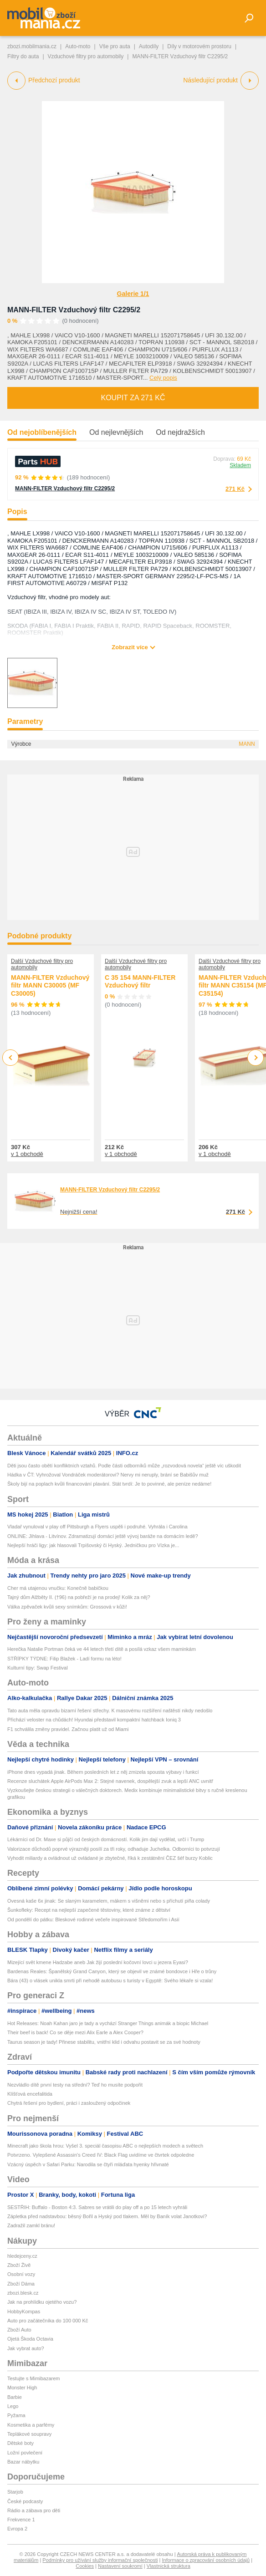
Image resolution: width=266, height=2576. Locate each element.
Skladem (240, 465)
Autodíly (149, 46)
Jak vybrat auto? (25, 2348)
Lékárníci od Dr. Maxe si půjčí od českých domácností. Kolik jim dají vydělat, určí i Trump (105, 1839)
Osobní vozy (21, 2274)
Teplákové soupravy (29, 2434)
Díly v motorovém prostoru (199, 46)
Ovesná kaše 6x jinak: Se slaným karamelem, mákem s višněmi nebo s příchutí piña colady (108, 1901)
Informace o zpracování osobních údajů (206, 2560)
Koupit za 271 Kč (133, 398)
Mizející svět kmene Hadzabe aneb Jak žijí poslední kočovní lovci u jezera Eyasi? (97, 1962)
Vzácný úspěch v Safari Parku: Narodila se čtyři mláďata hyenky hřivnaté (88, 2164)
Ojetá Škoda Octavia (30, 2339)
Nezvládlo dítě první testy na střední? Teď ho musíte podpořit (75, 2084)
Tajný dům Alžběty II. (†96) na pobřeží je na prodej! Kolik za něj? (78, 1597)
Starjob (15, 2492)
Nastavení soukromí (120, 2566)
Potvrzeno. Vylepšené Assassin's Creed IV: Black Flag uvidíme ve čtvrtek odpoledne (100, 2155)
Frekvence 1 (21, 2519)
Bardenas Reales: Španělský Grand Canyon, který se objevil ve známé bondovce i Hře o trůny (111, 1971)
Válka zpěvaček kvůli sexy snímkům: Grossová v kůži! (67, 1606)
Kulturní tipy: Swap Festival (37, 1667)
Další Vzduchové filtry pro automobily (42, 964)
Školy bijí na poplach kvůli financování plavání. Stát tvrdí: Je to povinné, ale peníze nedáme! (109, 1484)
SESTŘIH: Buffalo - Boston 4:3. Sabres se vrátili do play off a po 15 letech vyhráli (97, 2207)
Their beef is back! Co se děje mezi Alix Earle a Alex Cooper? (75, 2032)
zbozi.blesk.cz (22, 2293)
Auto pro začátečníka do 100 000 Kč (47, 2320)
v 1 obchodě (27, 1154)
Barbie (14, 2397)
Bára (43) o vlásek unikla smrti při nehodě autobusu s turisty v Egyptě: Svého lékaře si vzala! (110, 1980)
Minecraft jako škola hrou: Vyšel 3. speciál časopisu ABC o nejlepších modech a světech (105, 2145)
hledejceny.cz (22, 2256)
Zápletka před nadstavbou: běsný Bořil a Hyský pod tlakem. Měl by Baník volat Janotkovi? (107, 2216)
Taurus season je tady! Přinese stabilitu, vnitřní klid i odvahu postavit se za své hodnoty (103, 2042)
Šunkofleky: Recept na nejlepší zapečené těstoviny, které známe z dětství (88, 1910)
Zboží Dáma (21, 2283)
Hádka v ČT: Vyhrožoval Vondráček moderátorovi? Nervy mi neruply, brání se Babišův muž (108, 1474)
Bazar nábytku (23, 2461)
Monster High (22, 2387)
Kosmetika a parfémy (30, 2425)
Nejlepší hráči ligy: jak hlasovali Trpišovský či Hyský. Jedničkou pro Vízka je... (93, 1545)
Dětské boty (20, 2443)
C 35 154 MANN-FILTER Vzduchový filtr (140, 981)
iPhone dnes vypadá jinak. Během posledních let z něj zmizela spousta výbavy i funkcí (103, 1772)
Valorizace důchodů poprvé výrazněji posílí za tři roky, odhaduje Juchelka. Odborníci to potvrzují (113, 1849)
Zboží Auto (19, 2329)
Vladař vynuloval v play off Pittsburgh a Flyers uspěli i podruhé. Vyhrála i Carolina (97, 1526)
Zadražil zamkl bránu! (31, 2225)
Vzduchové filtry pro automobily (86, 56)
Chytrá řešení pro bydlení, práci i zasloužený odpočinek (68, 2103)
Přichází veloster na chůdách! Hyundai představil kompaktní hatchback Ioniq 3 (94, 1719)
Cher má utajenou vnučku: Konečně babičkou (57, 1588)
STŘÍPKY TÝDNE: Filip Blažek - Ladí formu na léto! (64, 1658)
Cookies (85, 2566)
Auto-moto (77, 46)
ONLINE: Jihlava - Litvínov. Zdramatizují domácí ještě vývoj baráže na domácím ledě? (102, 1536)
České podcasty (25, 2501)
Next (255, 1058)
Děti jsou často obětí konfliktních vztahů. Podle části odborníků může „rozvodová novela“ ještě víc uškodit (124, 1465)
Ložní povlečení (24, 2452)
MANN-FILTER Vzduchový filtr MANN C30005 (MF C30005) (50, 985)
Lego (12, 2406)
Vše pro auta (114, 46)
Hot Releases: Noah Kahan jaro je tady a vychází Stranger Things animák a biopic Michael (107, 2023)
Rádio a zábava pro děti (33, 2510)
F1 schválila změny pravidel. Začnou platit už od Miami (68, 1729)
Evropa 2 (17, 2528)
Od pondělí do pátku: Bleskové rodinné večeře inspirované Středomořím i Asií (93, 1919)
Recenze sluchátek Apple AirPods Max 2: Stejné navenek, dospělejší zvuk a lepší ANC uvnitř (110, 1781)
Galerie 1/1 (133, 293)
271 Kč (235, 488)
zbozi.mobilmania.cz (31, 46)
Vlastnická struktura (168, 2566)
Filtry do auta (23, 56)
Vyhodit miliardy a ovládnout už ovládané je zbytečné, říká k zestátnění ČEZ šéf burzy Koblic (110, 1858)
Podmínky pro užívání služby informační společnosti (100, 2560)
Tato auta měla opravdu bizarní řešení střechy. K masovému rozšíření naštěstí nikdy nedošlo (109, 1710)
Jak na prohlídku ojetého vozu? (42, 2302)
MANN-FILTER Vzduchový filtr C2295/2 (73, 310)
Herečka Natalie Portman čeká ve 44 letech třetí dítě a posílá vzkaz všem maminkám (101, 1649)
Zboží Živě (19, 2265)
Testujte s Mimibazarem (33, 2378)
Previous (11, 1057)
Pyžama (16, 2415)
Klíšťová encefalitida (29, 2094)
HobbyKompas (23, 2311)
